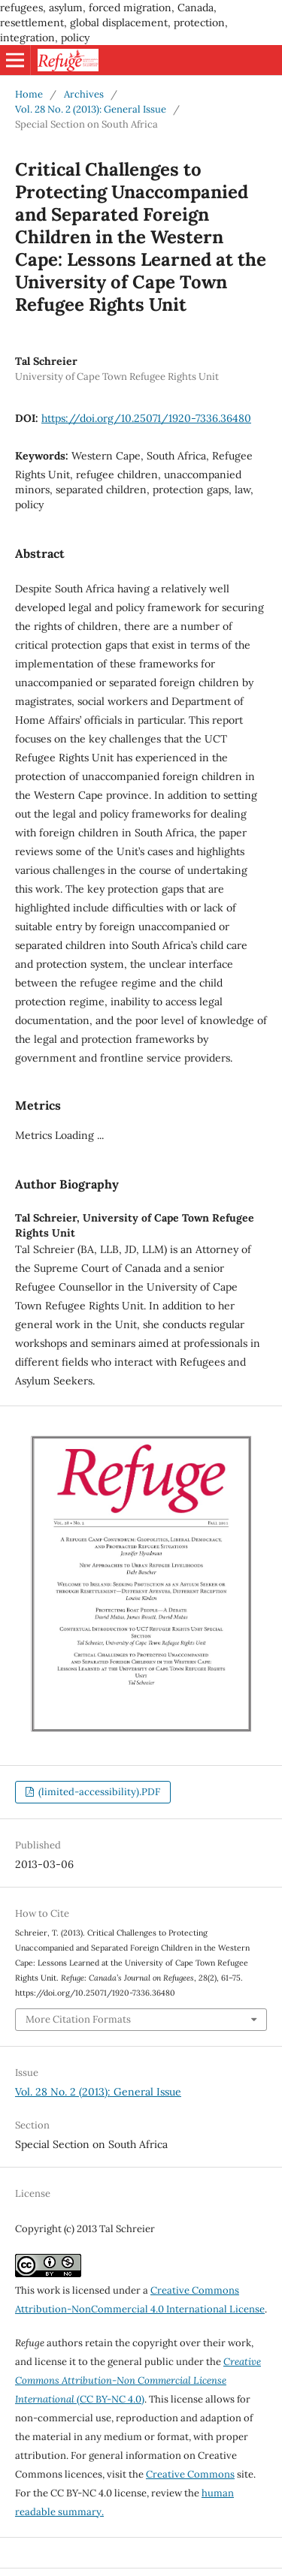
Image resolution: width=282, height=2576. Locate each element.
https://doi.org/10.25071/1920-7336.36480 (146, 418)
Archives (84, 94)
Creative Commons (190, 2474)
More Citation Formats (78, 2019)
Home (29, 94)
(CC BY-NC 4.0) (138, 2380)
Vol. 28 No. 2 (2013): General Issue (90, 109)
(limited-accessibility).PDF (98, 1791)
